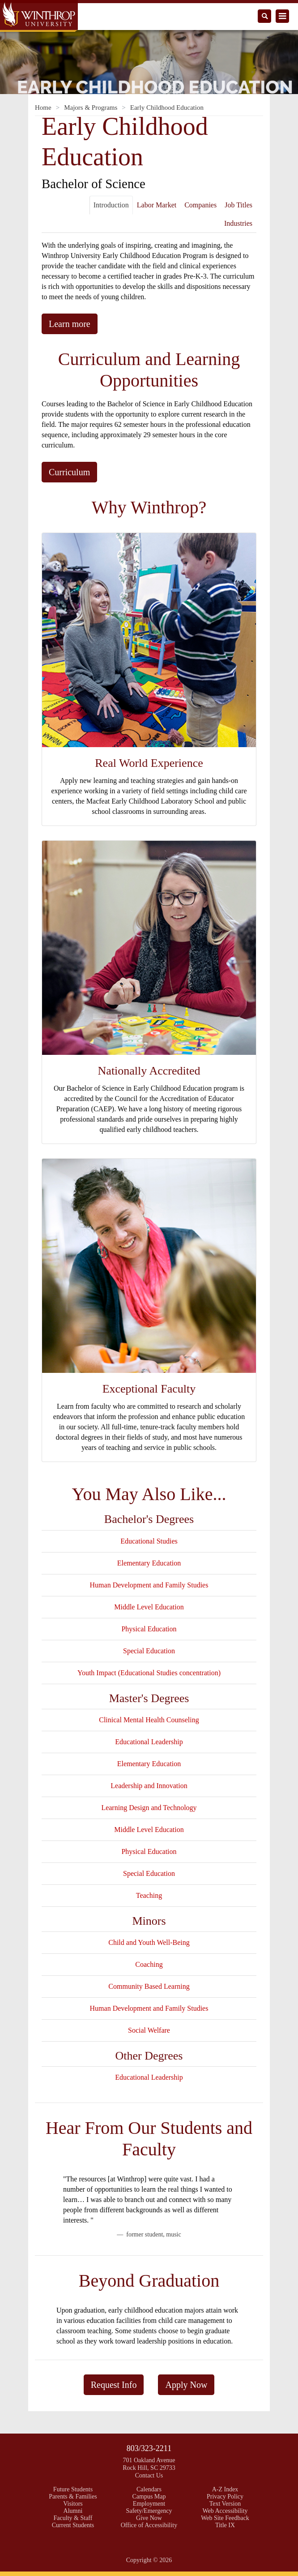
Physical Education (148, 1629)
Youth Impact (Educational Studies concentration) (149, 1673)
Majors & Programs (90, 107)
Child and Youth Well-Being (149, 1942)
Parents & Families (73, 2496)
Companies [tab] (200, 205)
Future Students (73, 2489)
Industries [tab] (238, 223)
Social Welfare (149, 2030)
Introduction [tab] (111, 205)
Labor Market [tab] (156, 205)
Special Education (149, 1651)
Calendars (149, 2489)
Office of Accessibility (149, 2525)
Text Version (225, 2503)
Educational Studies (149, 1541)
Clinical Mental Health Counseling (149, 1720)
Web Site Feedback (225, 2518)
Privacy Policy (225, 2496)
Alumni (73, 2510)
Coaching (148, 1964)
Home (43, 107)
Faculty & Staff (73, 2518)
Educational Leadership (149, 1742)
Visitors (73, 2503)
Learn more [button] (69, 324)
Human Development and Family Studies (149, 1585)
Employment (149, 2503)
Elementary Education (149, 1563)
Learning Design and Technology (148, 1807)
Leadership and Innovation (149, 1785)
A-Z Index (225, 2489)
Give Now (149, 2518)
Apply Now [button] (186, 2385)
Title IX (225, 2525)
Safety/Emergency (149, 2510)
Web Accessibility (224, 2510)
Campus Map (149, 2496)
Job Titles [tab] (238, 205)
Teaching (149, 1895)
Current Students (73, 2525)
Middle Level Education (149, 1607)
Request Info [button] (114, 2385)
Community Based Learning (148, 1986)
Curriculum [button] (69, 472)
